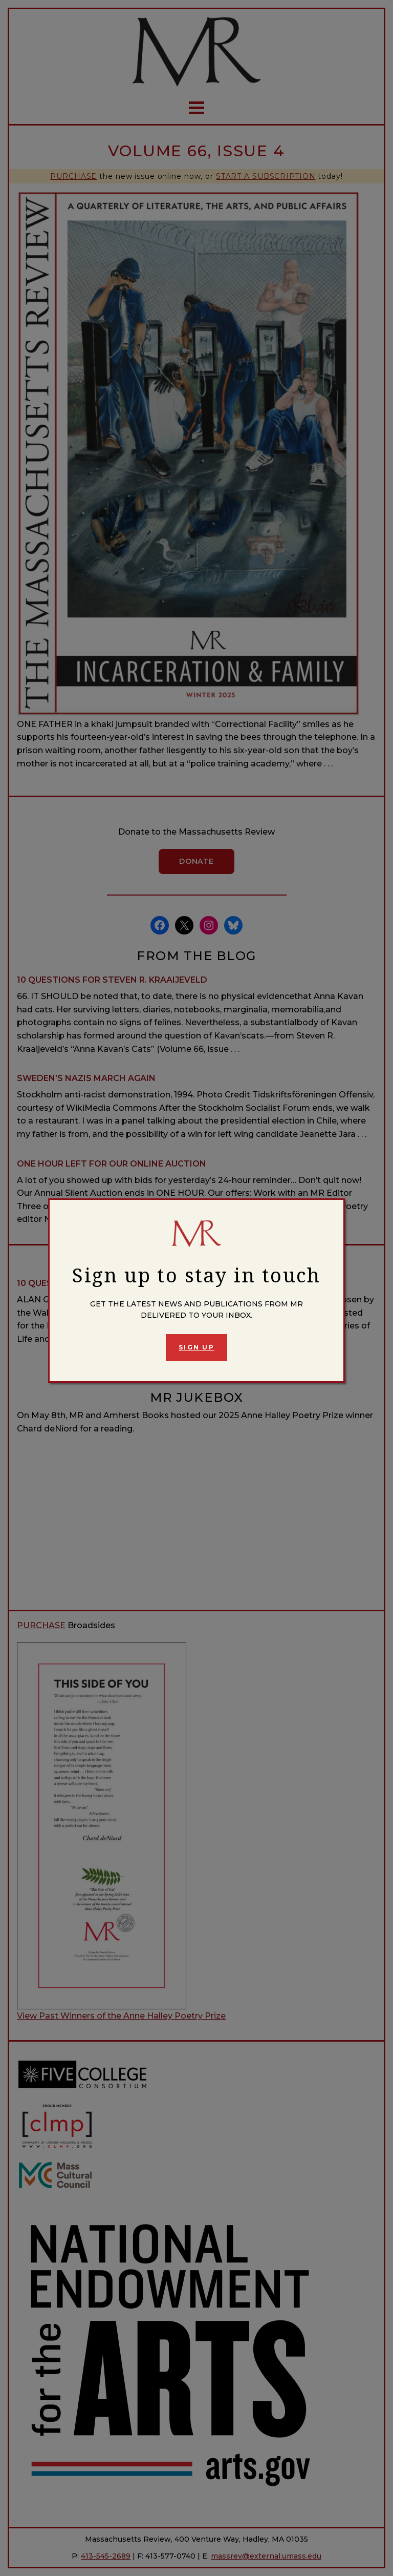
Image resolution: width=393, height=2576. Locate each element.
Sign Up (196, 1347)
